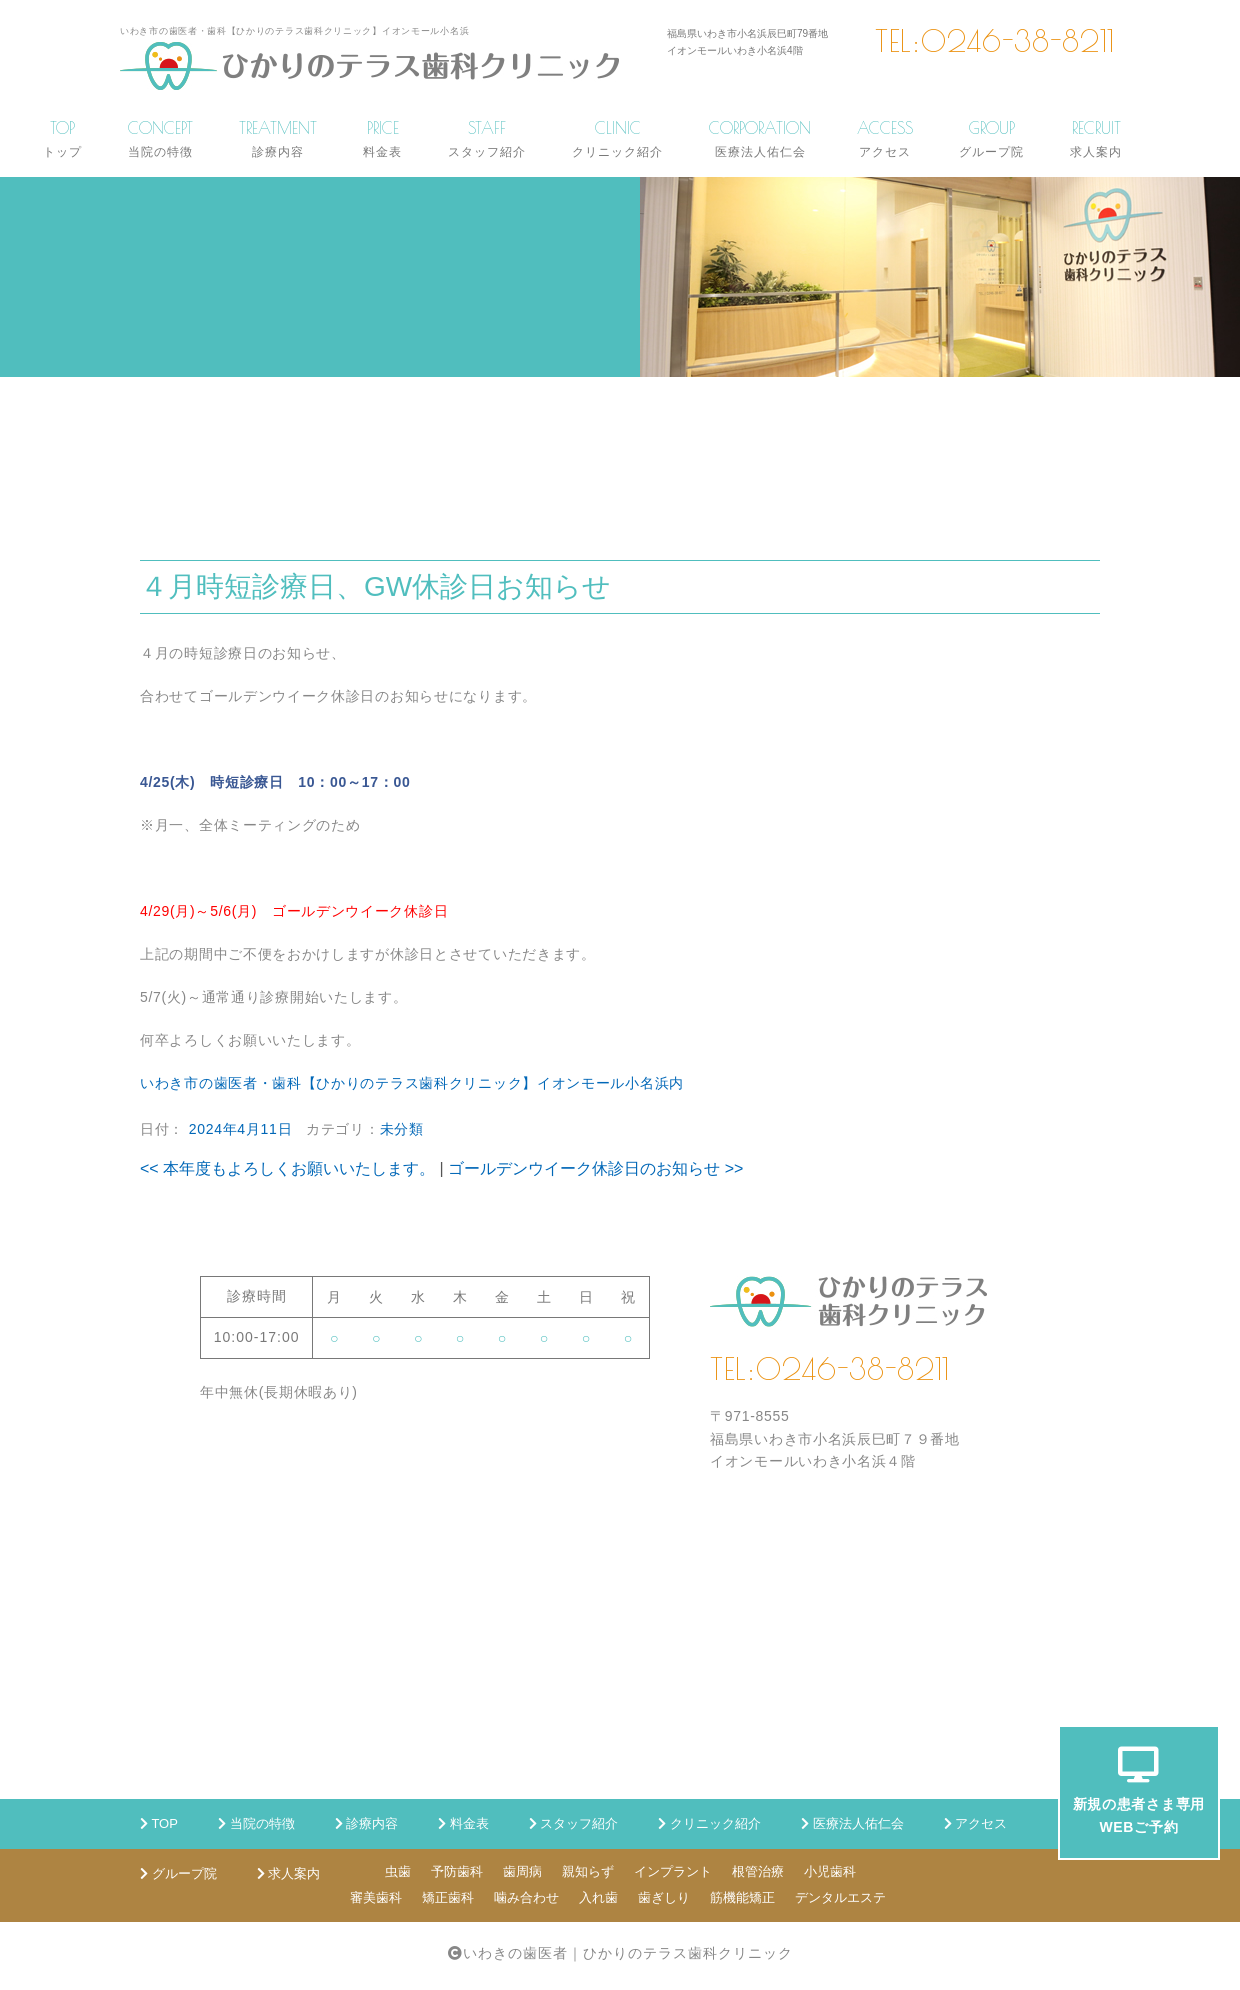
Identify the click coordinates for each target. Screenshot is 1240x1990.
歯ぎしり (664, 1897)
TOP (62, 138)
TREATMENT (278, 138)
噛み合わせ (526, 1897)
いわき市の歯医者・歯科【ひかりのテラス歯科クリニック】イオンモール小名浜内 (412, 1083)
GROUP (991, 138)
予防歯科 (457, 1871)
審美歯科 (376, 1897)
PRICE (382, 138)
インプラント (673, 1871)
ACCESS (885, 138)
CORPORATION (760, 138)
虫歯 (398, 1871)
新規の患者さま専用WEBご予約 (1139, 1790)
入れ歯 (598, 1897)
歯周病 (522, 1871)
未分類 (402, 1129)
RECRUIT (1096, 138)
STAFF (487, 138)
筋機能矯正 (742, 1897)
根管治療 (758, 1871)
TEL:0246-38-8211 (995, 41)
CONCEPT (160, 138)
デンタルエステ (840, 1897)
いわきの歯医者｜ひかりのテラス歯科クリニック (628, 1953)
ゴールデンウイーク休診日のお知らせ (595, 1168)
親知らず (588, 1871)
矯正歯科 (448, 1897)
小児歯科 (830, 1871)
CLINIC (617, 138)
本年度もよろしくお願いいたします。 (287, 1168)
